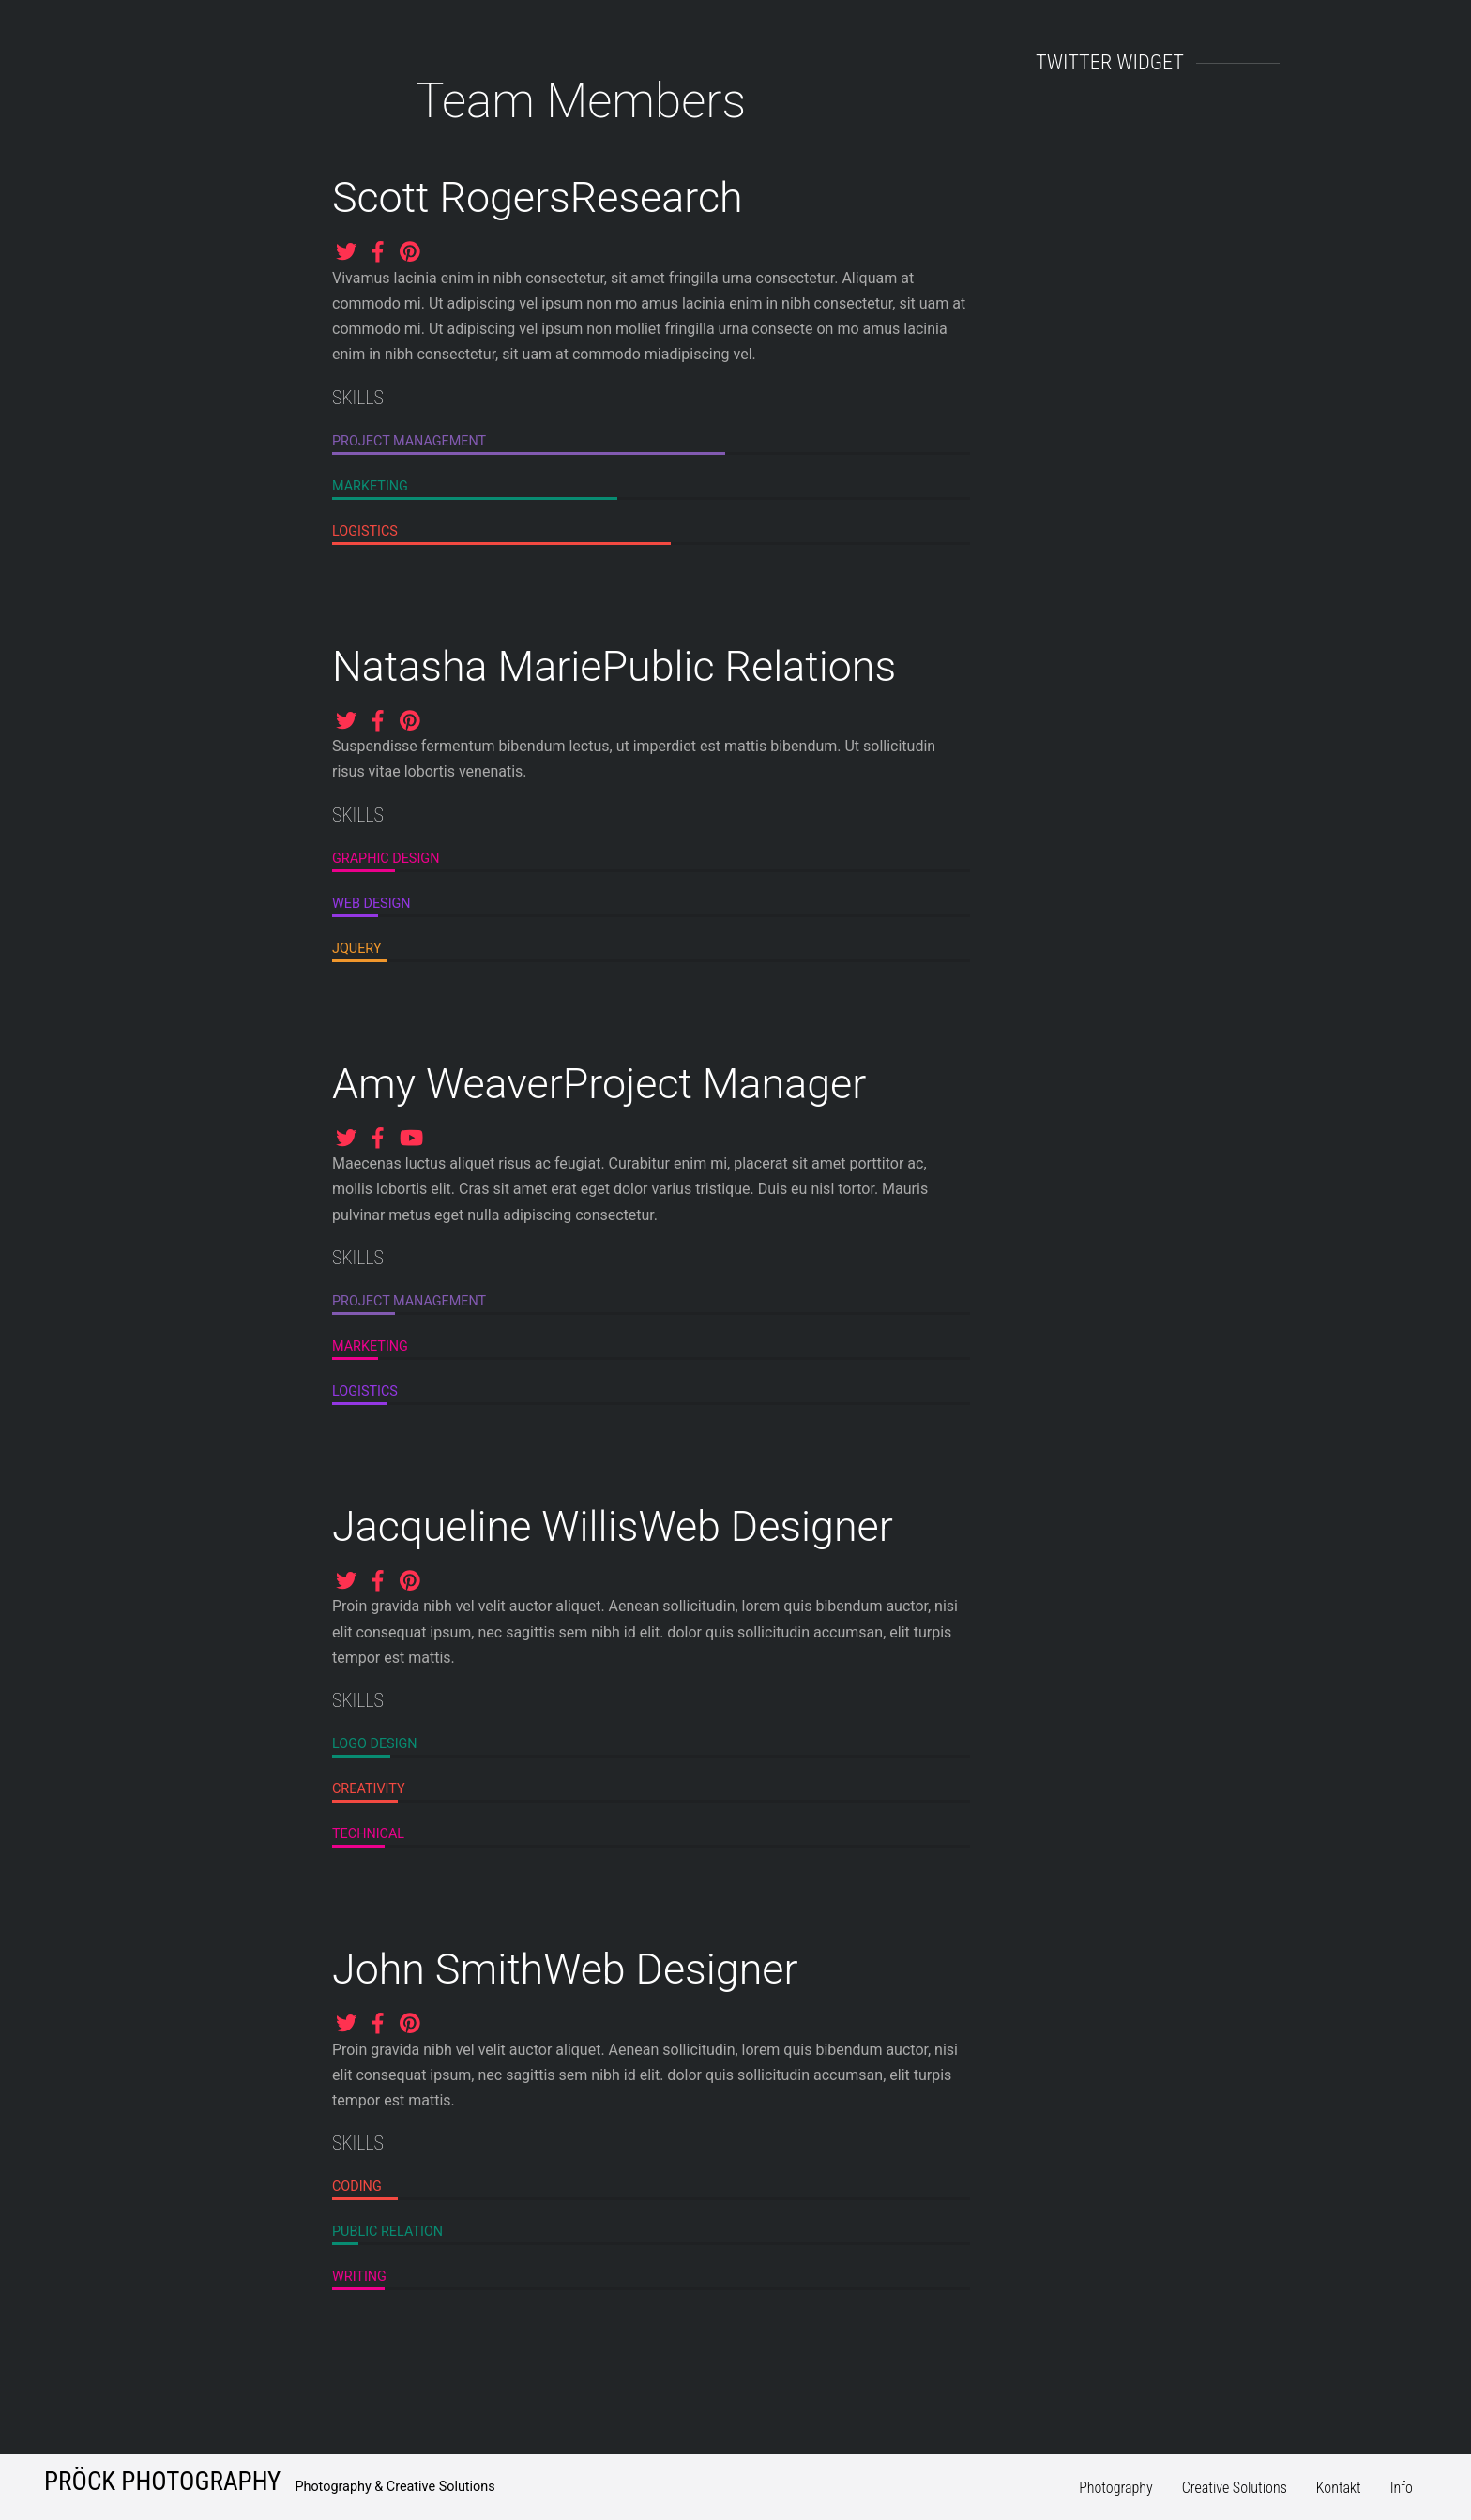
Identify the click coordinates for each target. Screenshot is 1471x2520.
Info (1401, 2488)
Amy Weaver (447, 1084)
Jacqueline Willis (485, 1526)
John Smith (437, 1969)
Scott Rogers (451, 197)
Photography (1116, 2488)
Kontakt (1338, 2488)
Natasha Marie (466, 666)
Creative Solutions (1234, 2488)
